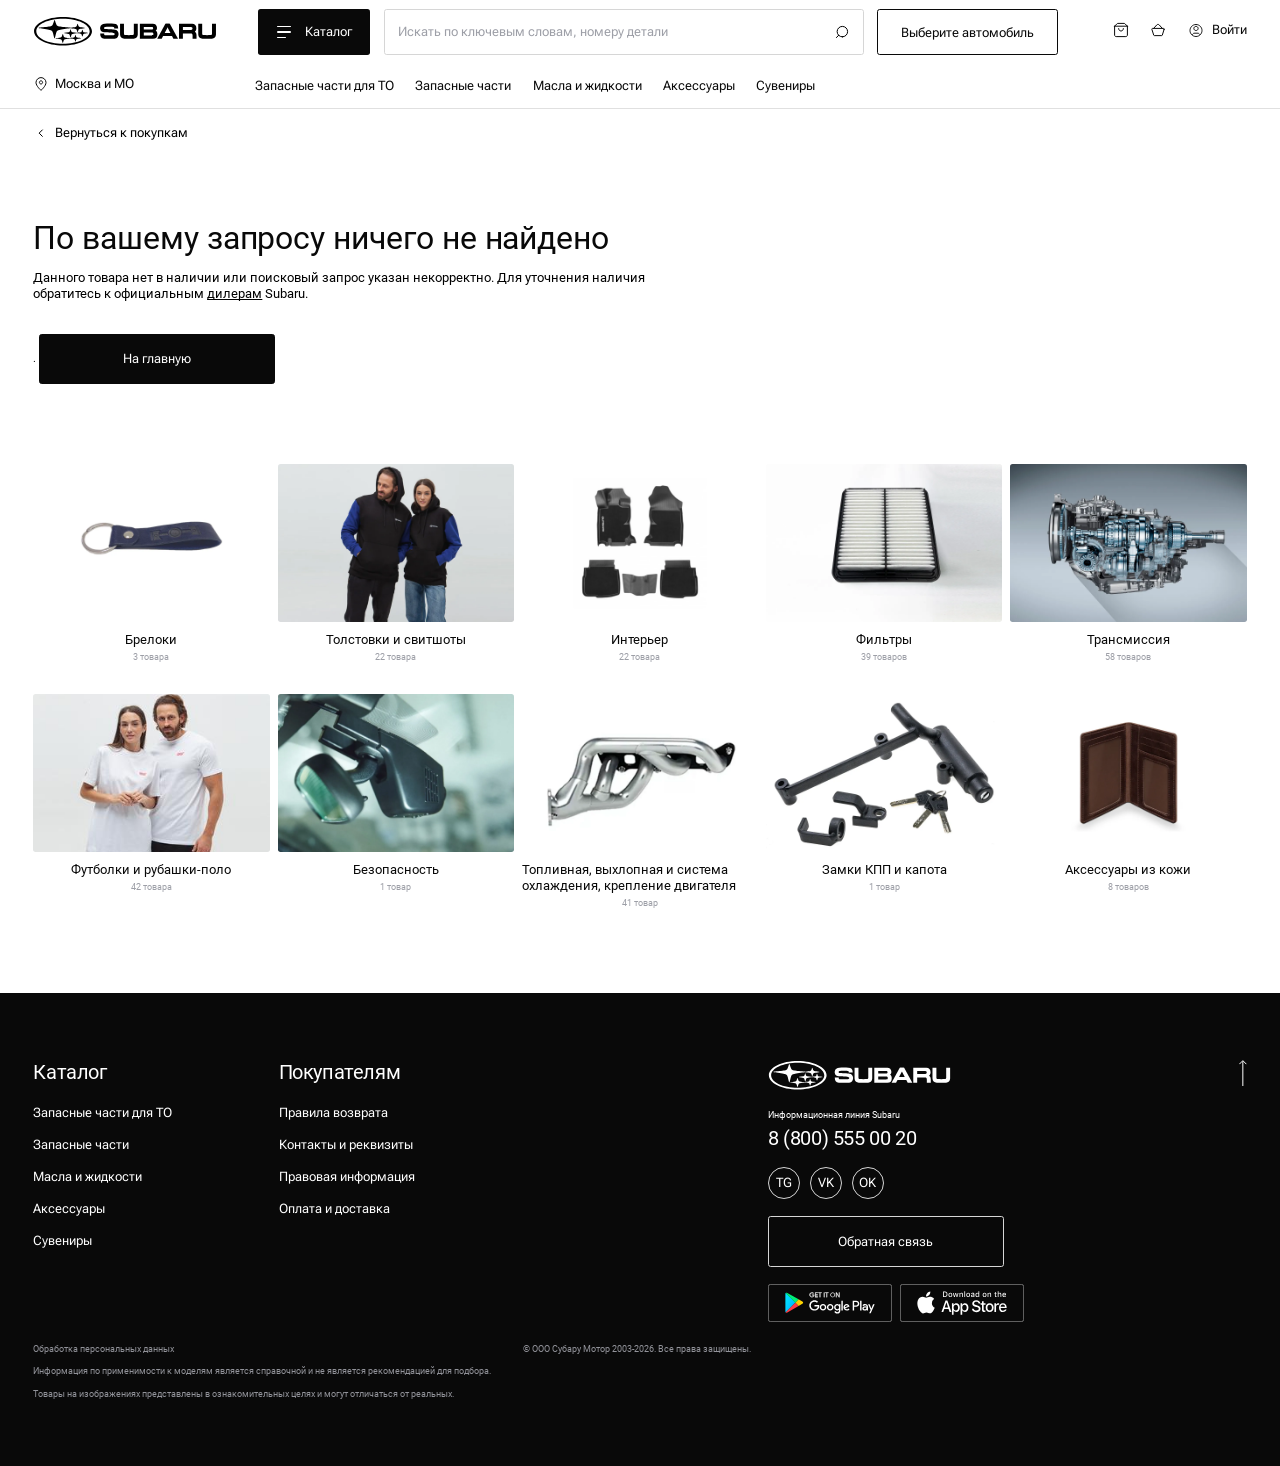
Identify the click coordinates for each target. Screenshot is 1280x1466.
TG (784, 1182)
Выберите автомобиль (967, 32)
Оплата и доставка (334, 1208)
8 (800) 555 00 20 (842, 1138)
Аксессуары (699, 85)
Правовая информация (347, 1176)
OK (867, 1182)
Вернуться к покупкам (110, 133)
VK (826, 1182)
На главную (157, 358)
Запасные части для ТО (324, 85)
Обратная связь (885, 1241)
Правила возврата (333, 1112)
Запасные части (463, 85)
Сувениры (785, 85)
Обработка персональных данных (103, 1348)
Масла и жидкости (587, 85)
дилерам (234, 293)
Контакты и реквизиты (346, 1144)
